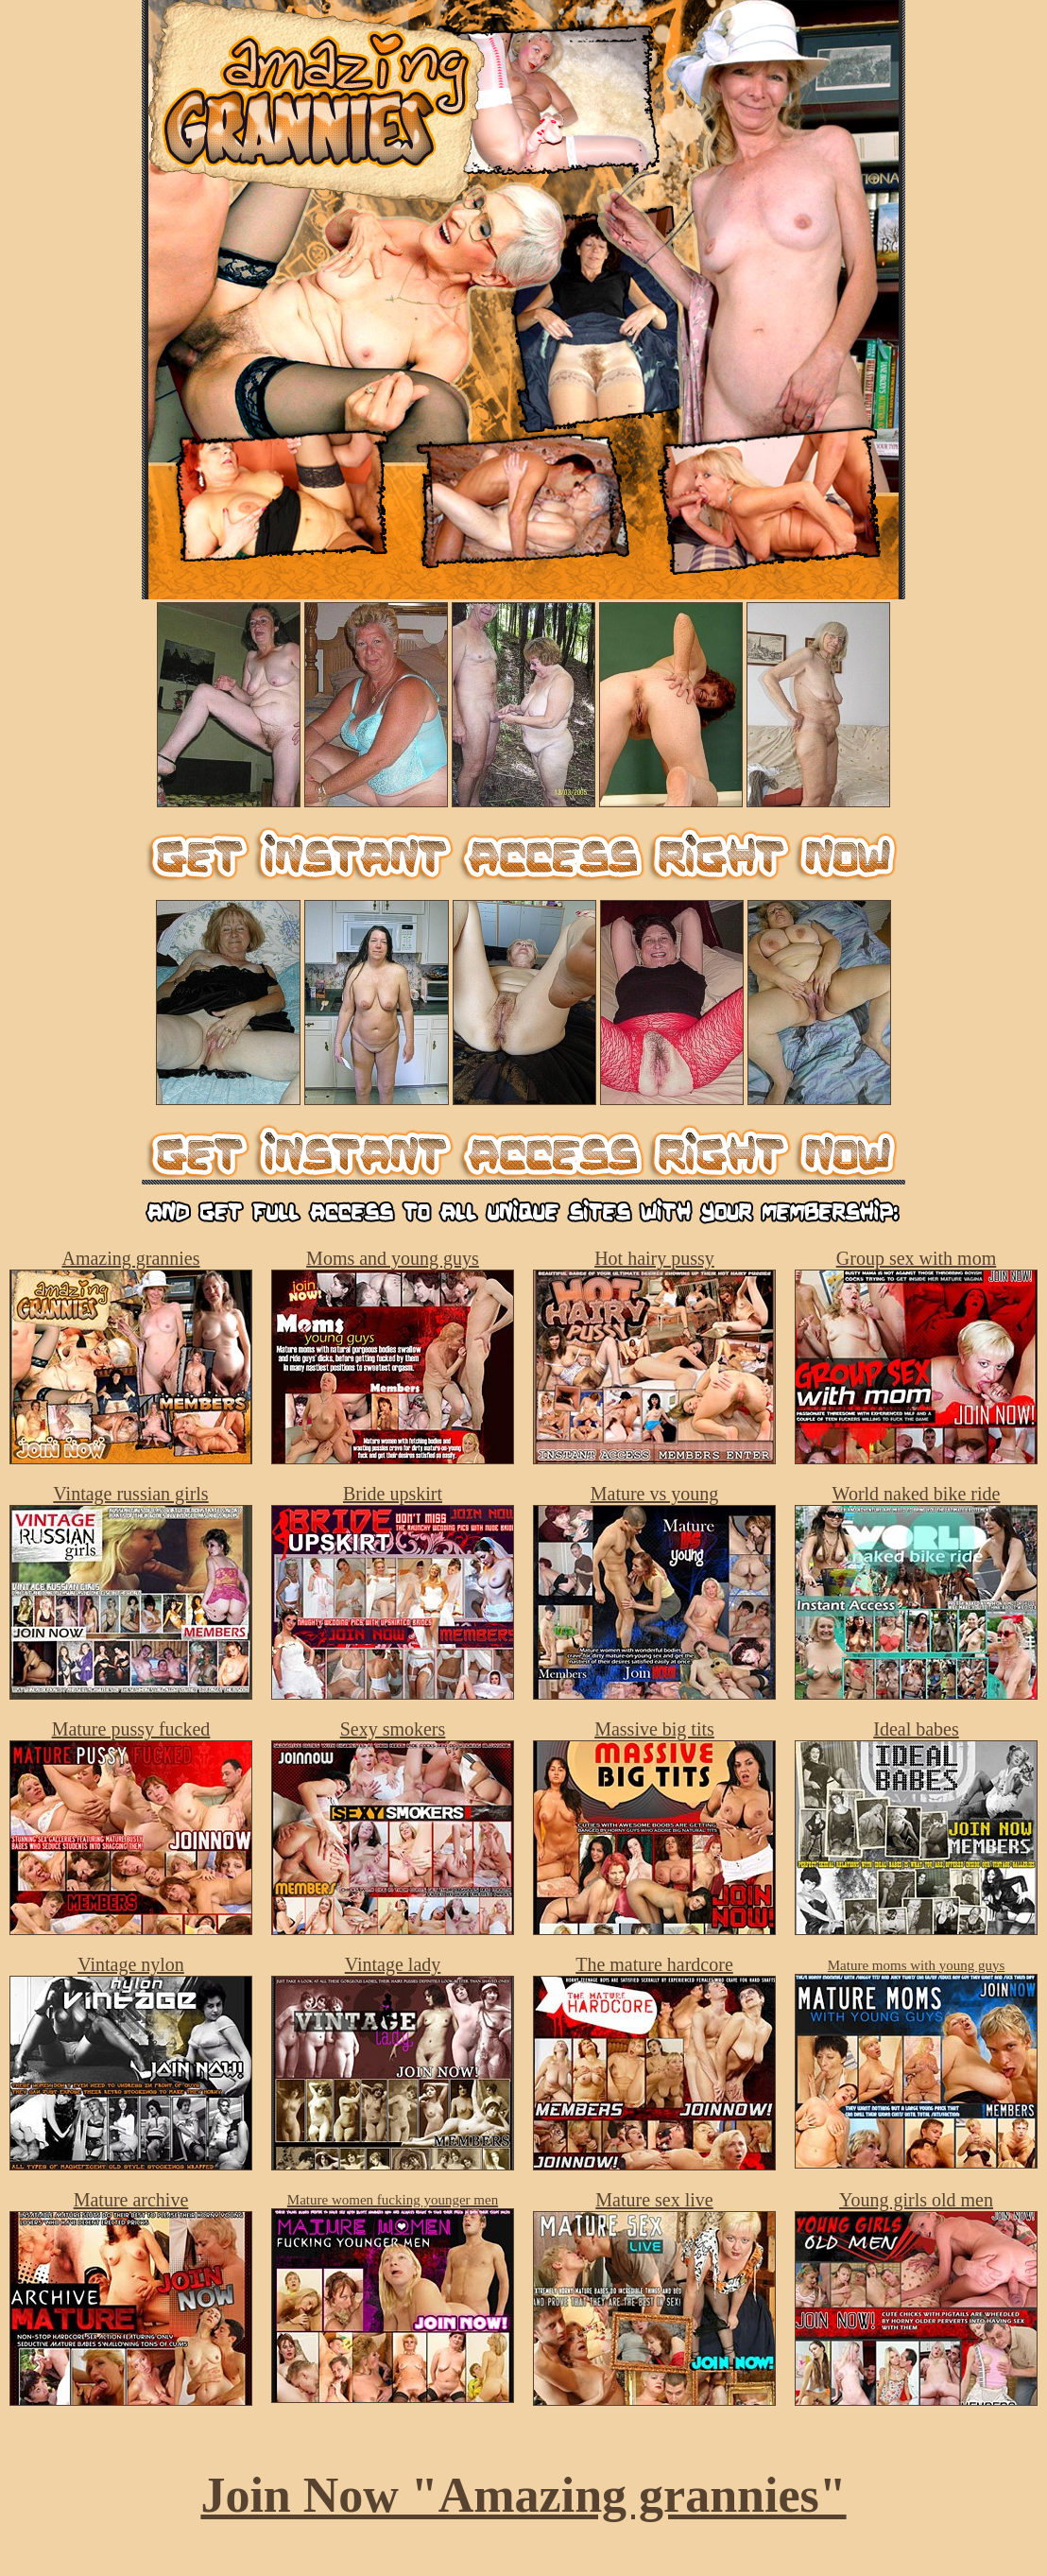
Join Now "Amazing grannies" (523, 2495)
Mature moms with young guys (916, 1965)
